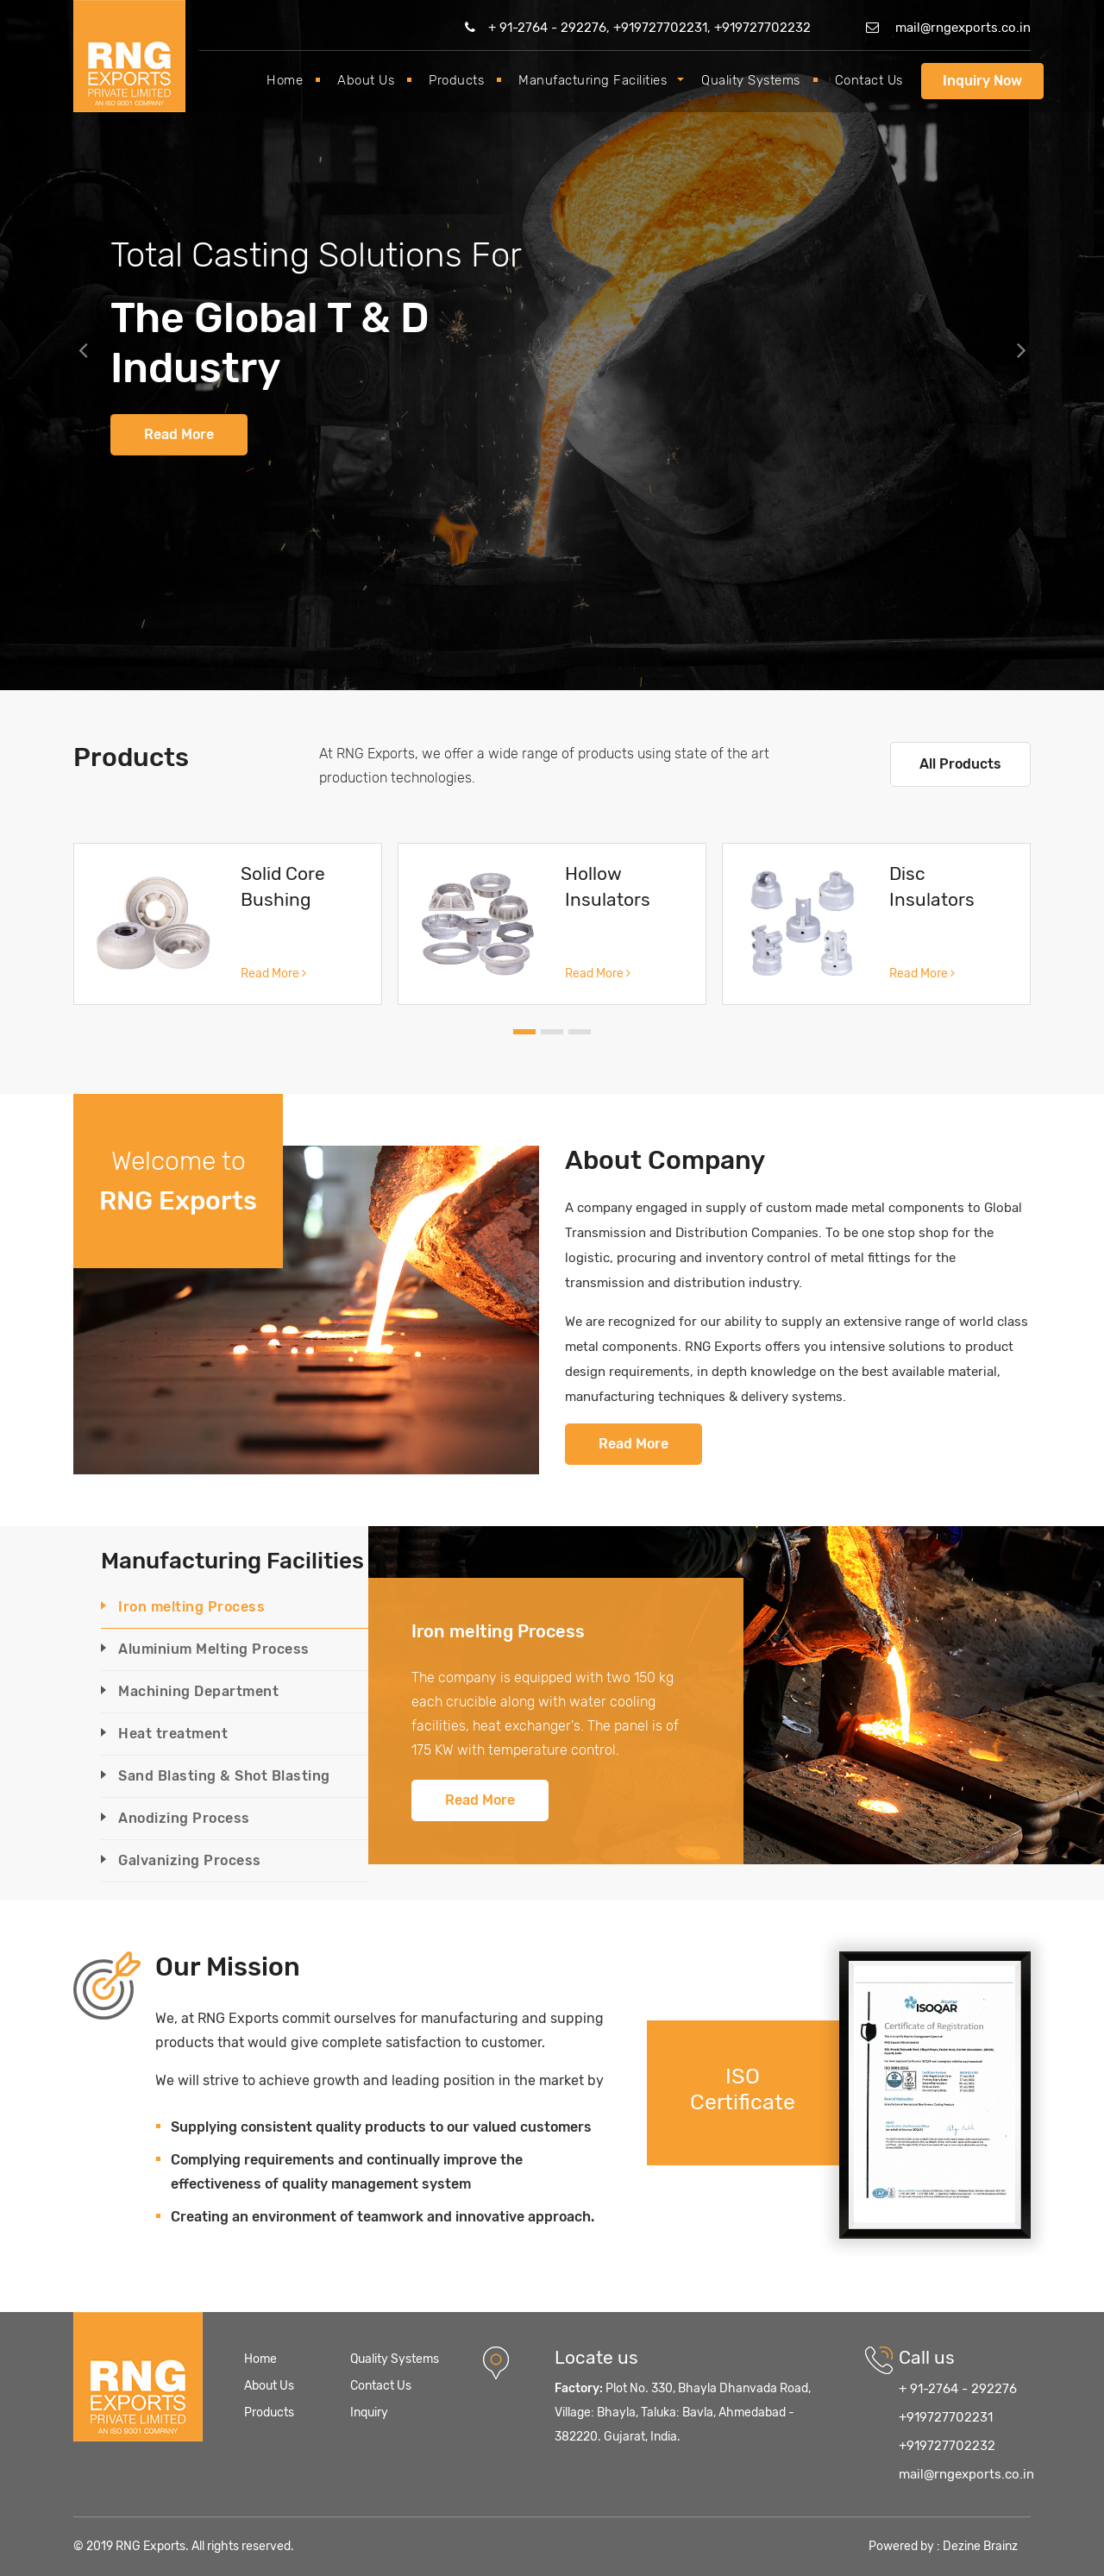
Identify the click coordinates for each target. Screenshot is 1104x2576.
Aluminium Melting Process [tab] (214, 1649)
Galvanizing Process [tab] (189, 1860)
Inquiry (369, 2412)
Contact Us (869, 80)
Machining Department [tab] (198, 1691)
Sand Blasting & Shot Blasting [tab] (224, 1776)
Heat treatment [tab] (173, 1733)
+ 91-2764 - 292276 (958, 2389)
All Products (960, 764)
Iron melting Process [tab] (191, 1607)
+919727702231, (663, 27)
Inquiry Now (982, 80)
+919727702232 (762, 27)
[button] (83, 345)
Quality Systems (750, 80)
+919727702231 (946, 2417)
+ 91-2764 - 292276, (539, 27)
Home (285, 80)
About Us (365, 80)
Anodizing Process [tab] (184, 1818)
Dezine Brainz (980, 2546)
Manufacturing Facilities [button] (592, 80)
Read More (179, 434)
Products (456, 80)
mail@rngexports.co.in (948, 27)
